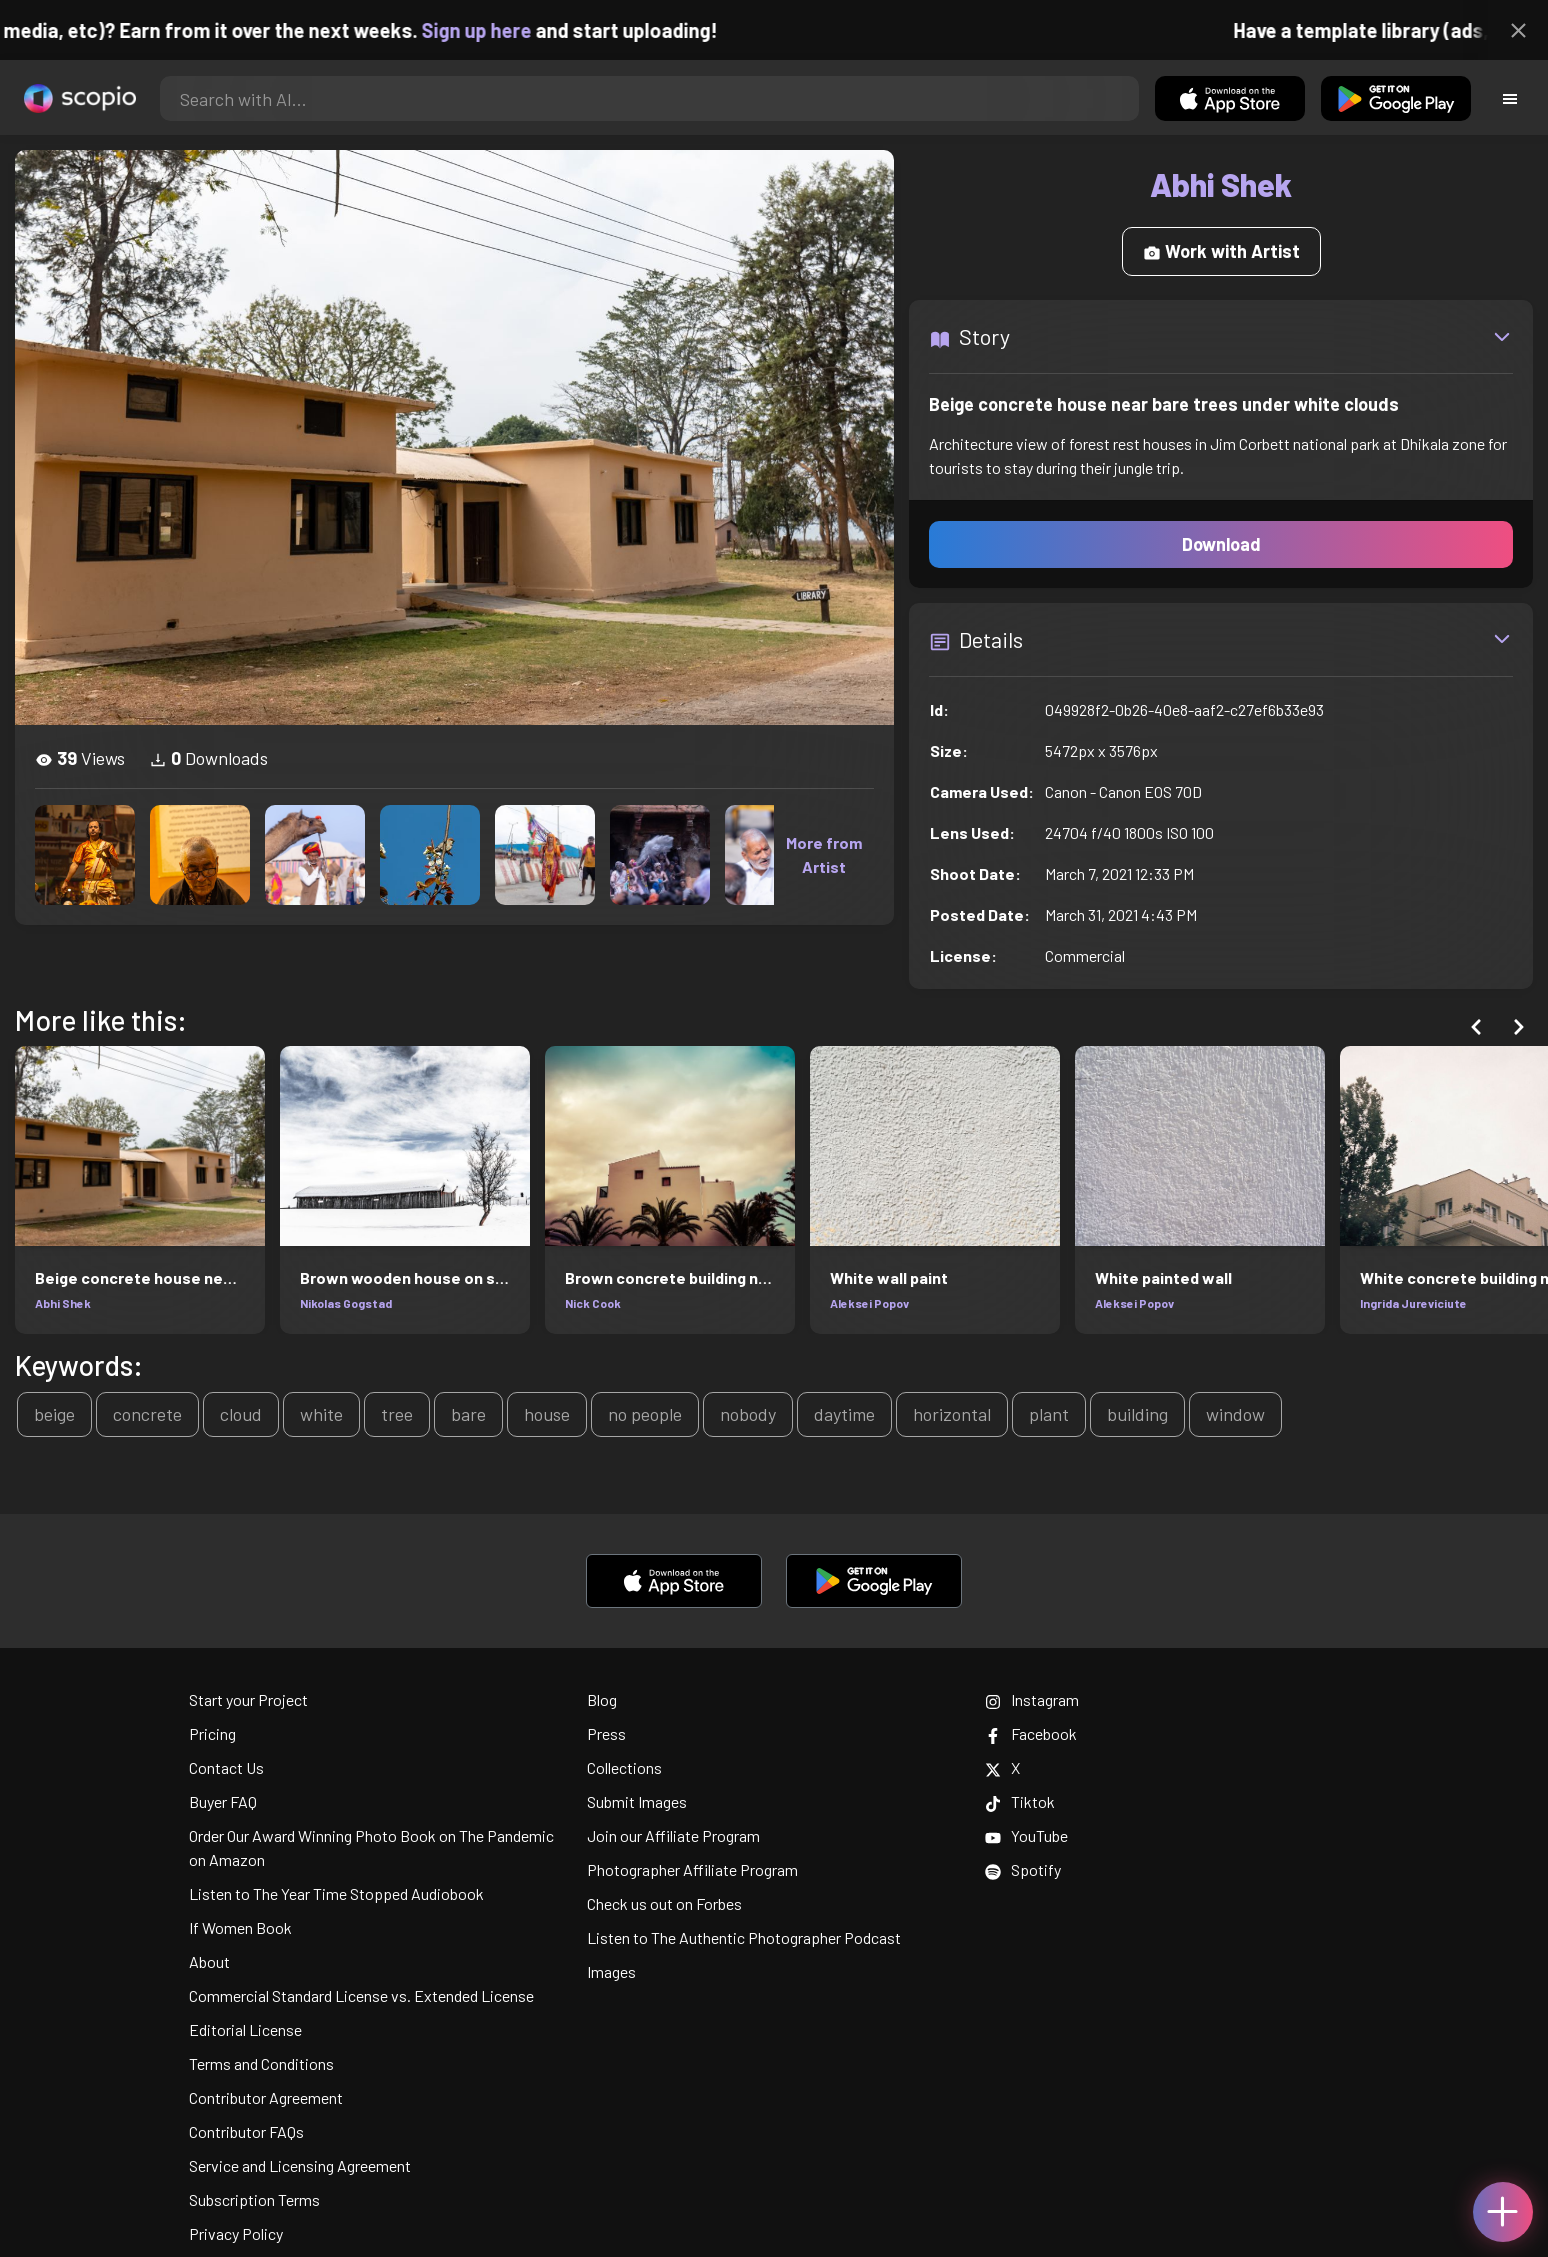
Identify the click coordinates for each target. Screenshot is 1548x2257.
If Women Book (240, 1927)
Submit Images (637, 1801)
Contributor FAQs (246, 2131)
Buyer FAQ (223, 1801)
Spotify (1023, 1869)
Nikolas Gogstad (346, 1303)
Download (1221, 544)
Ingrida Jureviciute (1413, 1303)
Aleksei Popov (869, 1303)
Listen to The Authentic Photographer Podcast (744, 1937)
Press (606, 1733)
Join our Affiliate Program (673, 1835)
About (209, 1961)
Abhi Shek (63, 1303)
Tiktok (1020, 1801)
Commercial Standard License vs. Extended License (361, 1995)
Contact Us (226, 1767)
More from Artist (824, 854)
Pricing (212, 1733)
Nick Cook (593, 1303)
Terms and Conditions (261, 2063)
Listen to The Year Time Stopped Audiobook (336, 1893)
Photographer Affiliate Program (692, 1869)
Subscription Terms (254, 2199)
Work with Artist (1221, 251)
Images (611, 1971)
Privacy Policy (236, 2233)
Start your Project (248, 1699)
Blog (602, 1699)
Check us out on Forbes (664, 1903)
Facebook (1031, 1733)
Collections (624, 1767)
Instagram (1032, 1699)
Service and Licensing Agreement (300, 2165)
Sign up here (509, 30)
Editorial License (245, 2029)
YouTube (1026, 1835)
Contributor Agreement (266, 2097)
